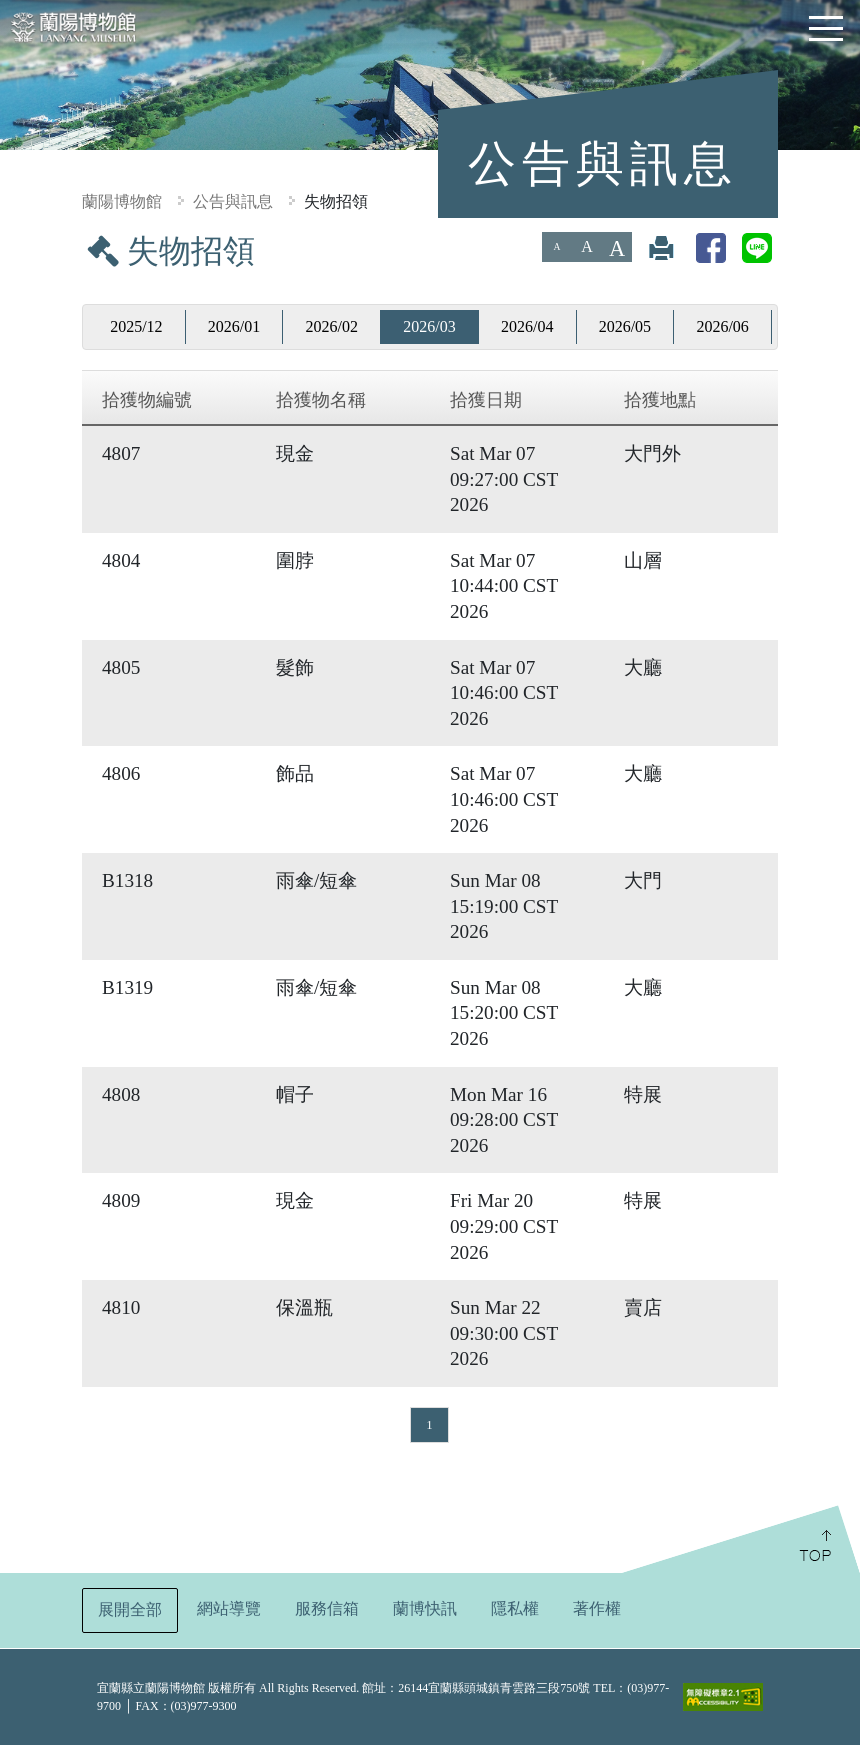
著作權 (597, 1608)
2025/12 (136, 326)
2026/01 (234, 326)
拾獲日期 (486, 400)
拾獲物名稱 (321, 400)
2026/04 (527, 326)
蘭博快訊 (425, 1608)
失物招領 (336, 201)
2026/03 (429, 326)
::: (8, 245)
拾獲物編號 (147, 400)
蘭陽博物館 (122, 201)
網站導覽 (229, 1608)
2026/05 (625, 326)
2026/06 (722, 326)
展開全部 (130, 1609)
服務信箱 (327, 1608)
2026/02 (332, 326)
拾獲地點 (660, 400)
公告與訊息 (233, 201)
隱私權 (515, 1608)
